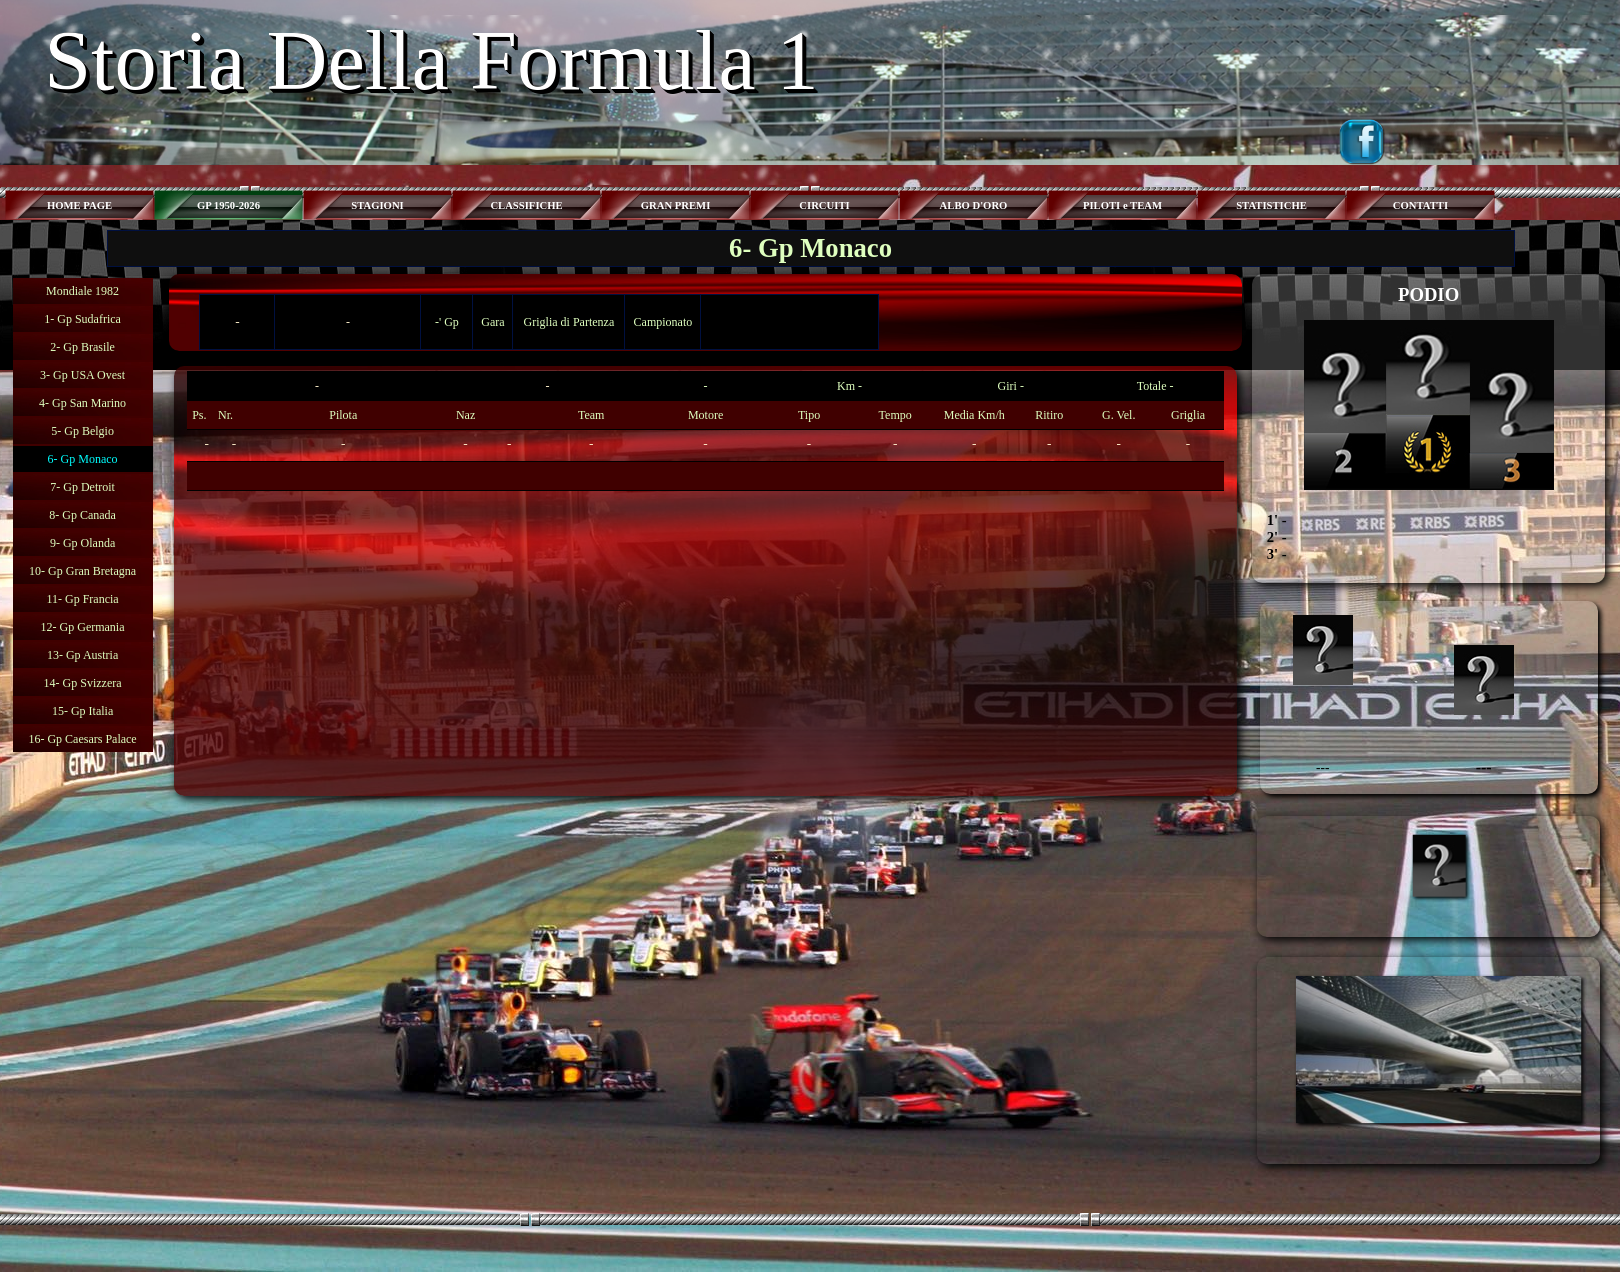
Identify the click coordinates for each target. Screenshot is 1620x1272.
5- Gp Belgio (82, 431)
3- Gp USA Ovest (82, 375)
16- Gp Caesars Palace (82, 739)
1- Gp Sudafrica (82, 319)
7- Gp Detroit (82, 487)
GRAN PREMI (676, 205)
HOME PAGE (79, 205)
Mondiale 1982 (82, 291)
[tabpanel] (705, 431)
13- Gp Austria (82, 655)
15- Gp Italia (82, 711)
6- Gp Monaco (83, 459)
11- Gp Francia (82, 599)
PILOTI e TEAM (1122, 205)
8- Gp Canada (82, 515)
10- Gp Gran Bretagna (82, 571)
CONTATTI (1420, 205)
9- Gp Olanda (82, 543)
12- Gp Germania (83, 627)
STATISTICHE (1271, 205)
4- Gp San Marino (82, 403)
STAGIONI (377, 205)
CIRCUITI (824, 205)
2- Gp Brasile (82, 347)
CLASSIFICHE (526, 205)
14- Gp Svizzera (83, 683)
